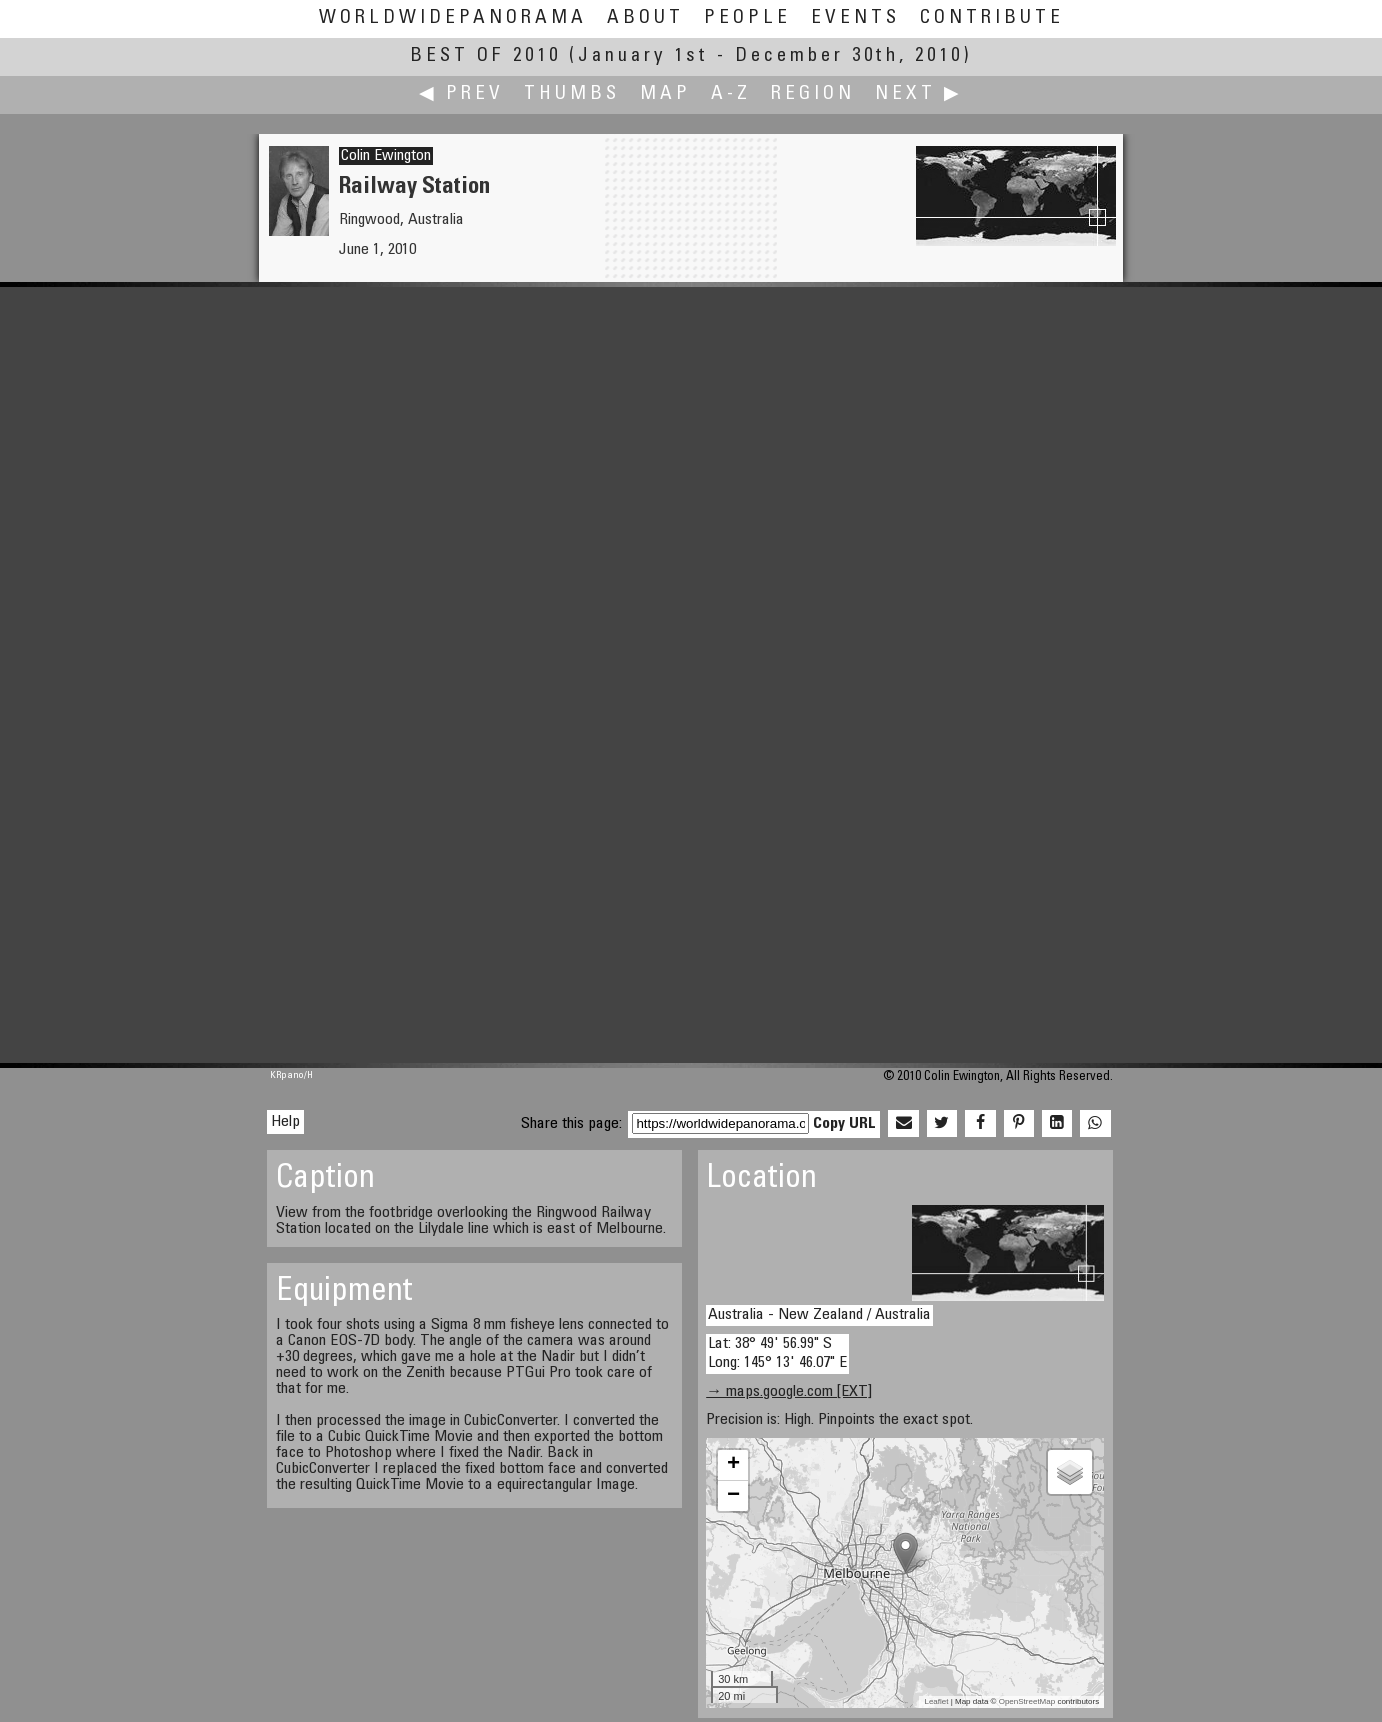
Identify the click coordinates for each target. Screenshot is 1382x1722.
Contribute (992, 18)
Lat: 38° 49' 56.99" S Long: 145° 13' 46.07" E (777, 1353)
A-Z (731, 94)
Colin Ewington (386, 156)
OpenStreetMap (1027, 1701)
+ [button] (733, 1465)
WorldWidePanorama (453, 18)
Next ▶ (919, 94)
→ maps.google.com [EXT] (789, 1392)
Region (813, 94)
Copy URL (844, 1124)
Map (665, 94)
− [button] (733, 1496)
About (645, 18)
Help (285, 1122)
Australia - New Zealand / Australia (819, 1315)
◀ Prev (461, 94)
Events (855, 18)
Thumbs (572, 94)
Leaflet (936, 1701)
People (747, 18)
